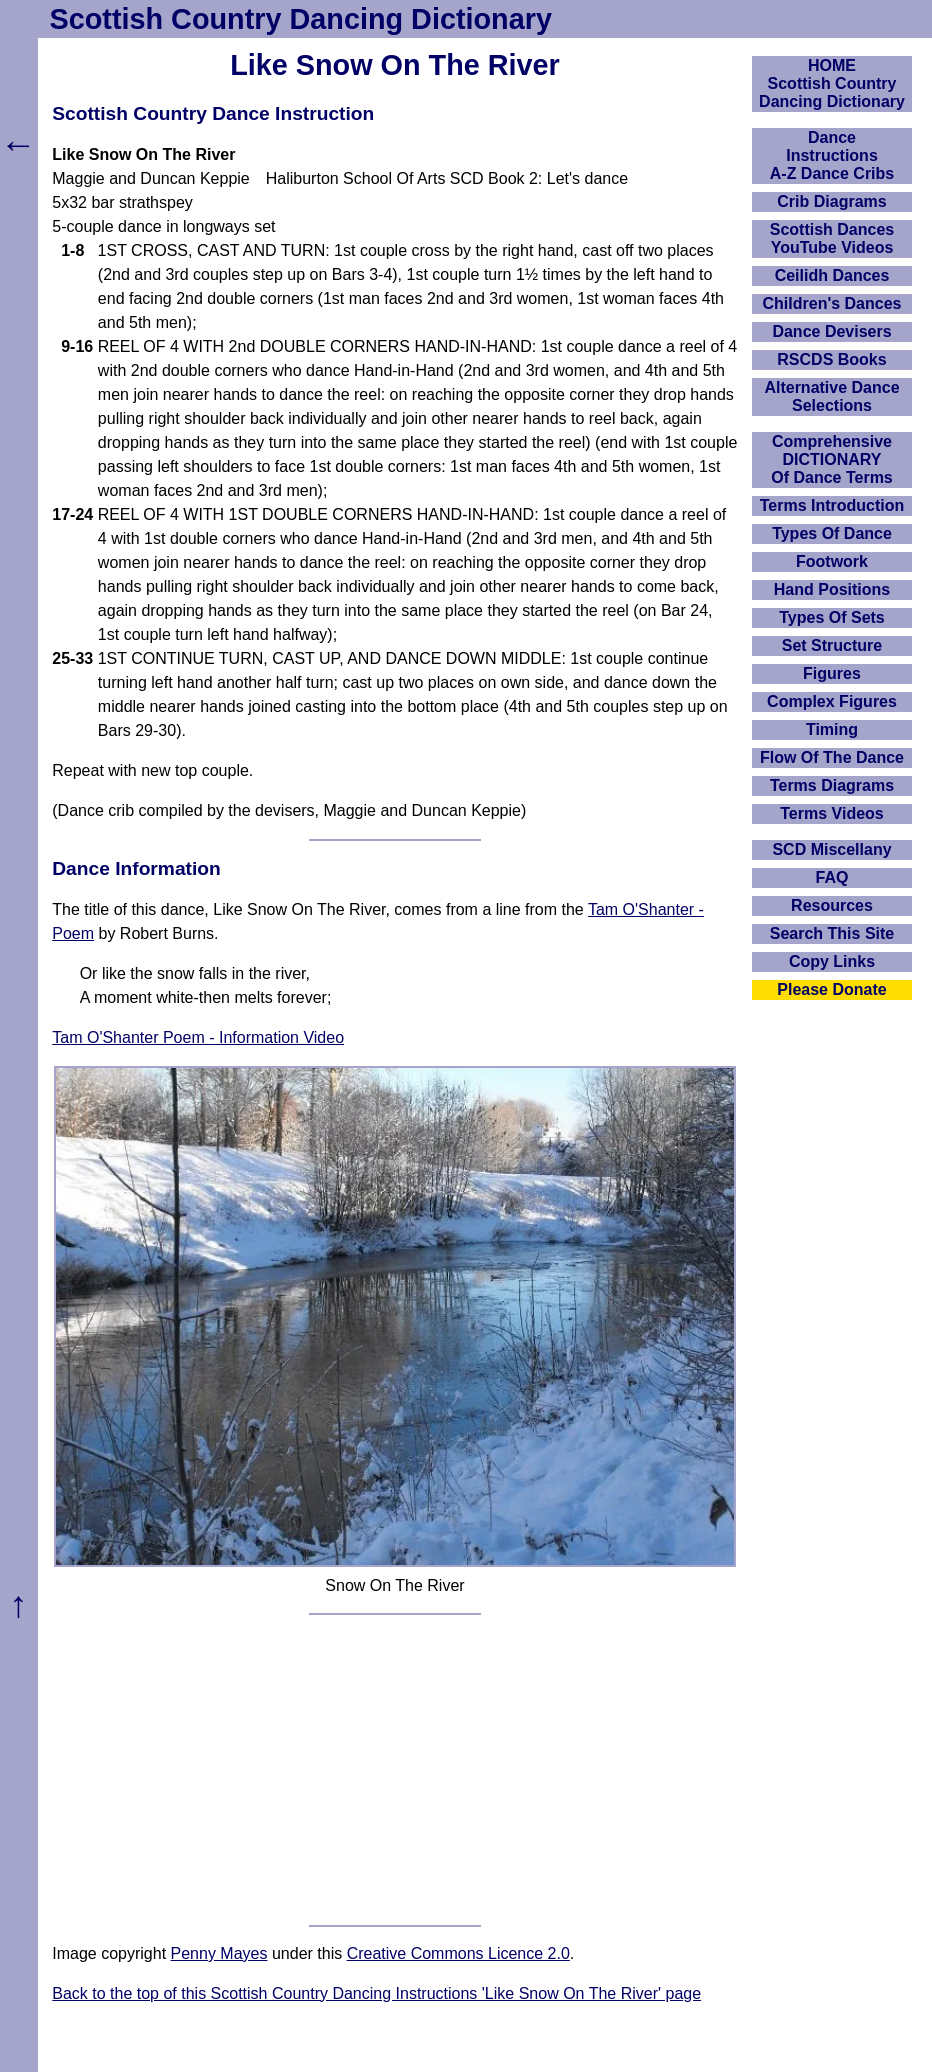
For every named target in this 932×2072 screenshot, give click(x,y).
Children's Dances (832, 303)
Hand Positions (832, 589)
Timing (832, 729)
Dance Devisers (831, 331)
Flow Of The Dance (832, 757)
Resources (832, 905)
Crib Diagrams (831, 201)
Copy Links (832, 961)
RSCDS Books (831, 359)
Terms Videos (831, 813)
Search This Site (832, 933)
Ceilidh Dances (832, 275)
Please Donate (831, 989)
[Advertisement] (395, 1770)
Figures (832, 673)
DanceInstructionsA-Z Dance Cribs (832, 155)
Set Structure (832, 645)
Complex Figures (832, 701)
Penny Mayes (219, 1953)
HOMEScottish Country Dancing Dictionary (832, 83)
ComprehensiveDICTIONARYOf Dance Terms (832, 459)
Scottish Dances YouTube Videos (832, 238)
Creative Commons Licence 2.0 (458, 1953)
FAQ (832, 877)
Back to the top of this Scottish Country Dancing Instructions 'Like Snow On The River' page (376, 1993)
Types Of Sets (832, 617)
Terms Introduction (832, 505)
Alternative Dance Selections (831, 396)
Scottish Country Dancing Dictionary (301, 19)
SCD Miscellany (831, 849)
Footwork (832, 561)
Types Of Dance (832, 533)
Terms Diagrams (832, 785)
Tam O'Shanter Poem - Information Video (198, 1037)
